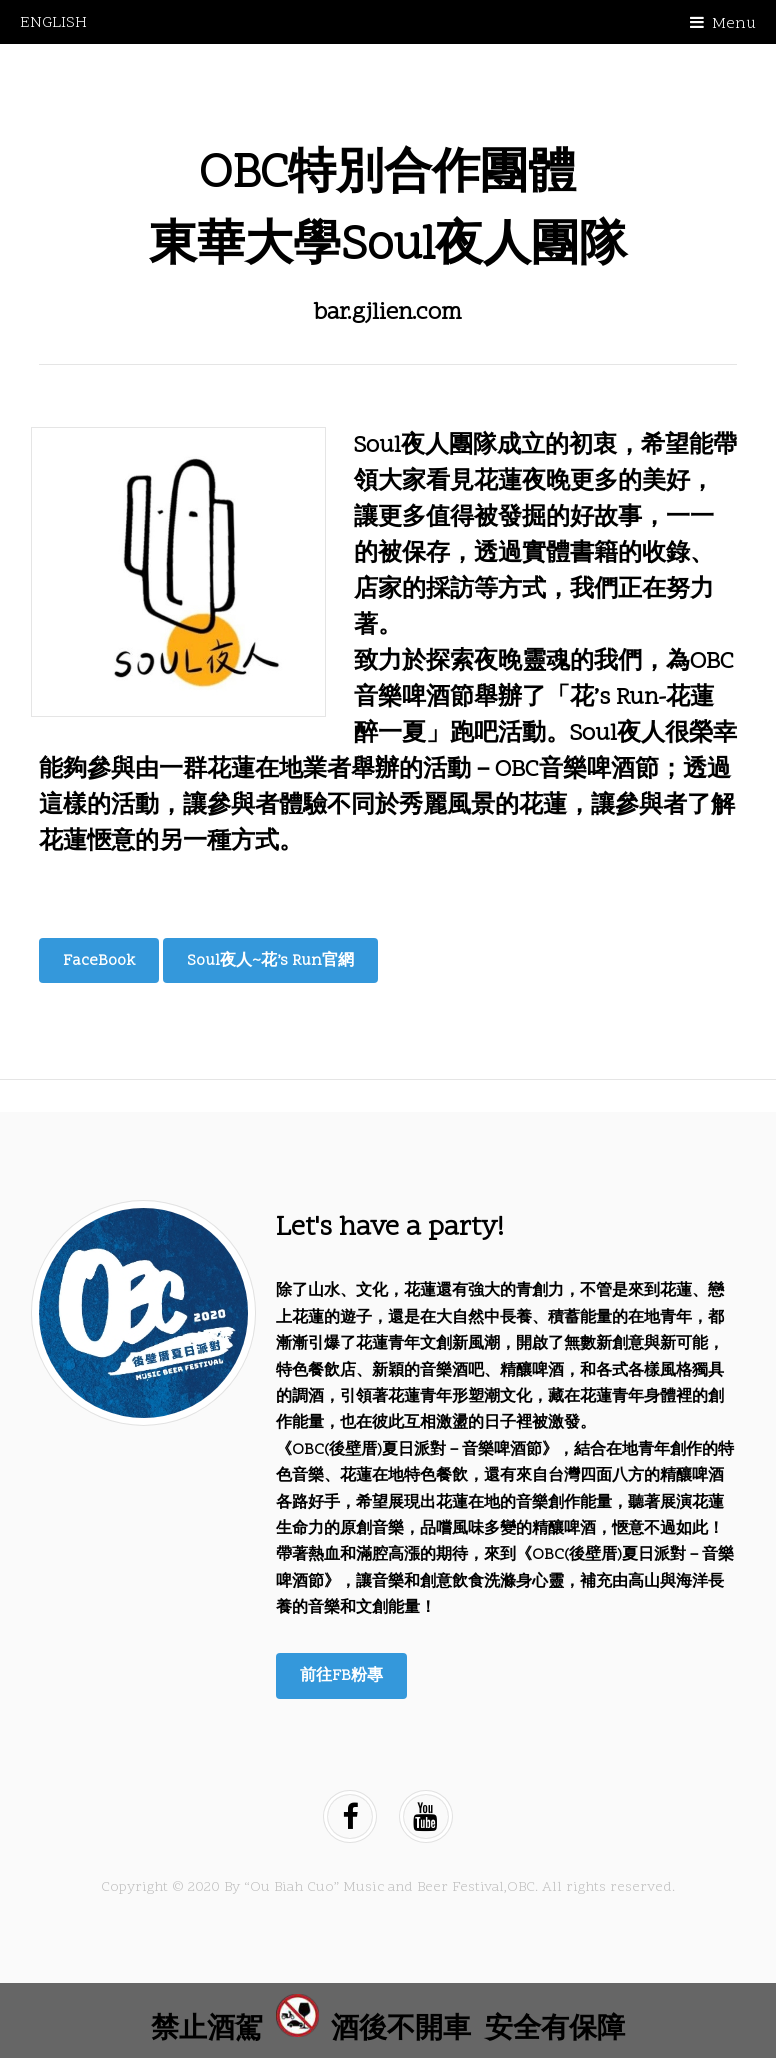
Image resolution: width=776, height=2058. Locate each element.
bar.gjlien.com (388, 313)
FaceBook (99, 961)
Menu (734, 24)
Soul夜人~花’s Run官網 (270, 961)
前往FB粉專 (341, 1676)
